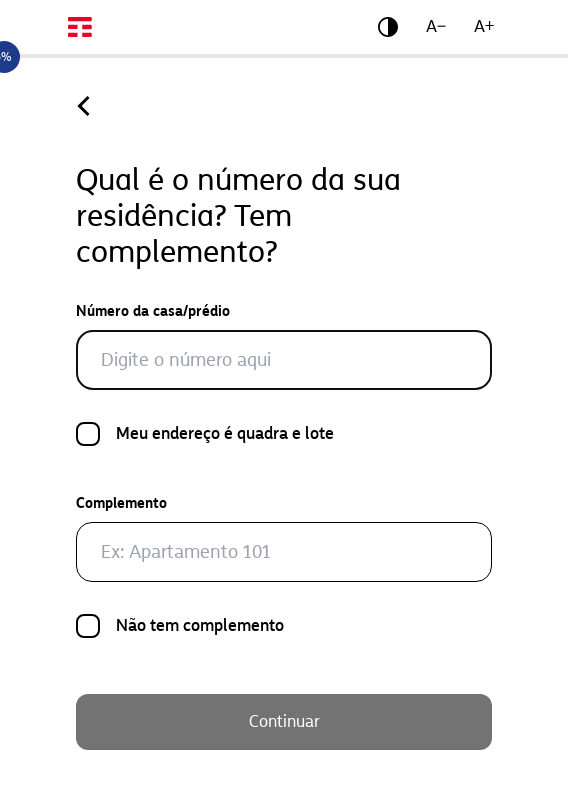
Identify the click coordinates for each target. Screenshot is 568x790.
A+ (484, 26)
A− (436, 26)
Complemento (121, 503)
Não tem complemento (200, 627)
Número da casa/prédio (153, 311)
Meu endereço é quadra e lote (225, 435)
